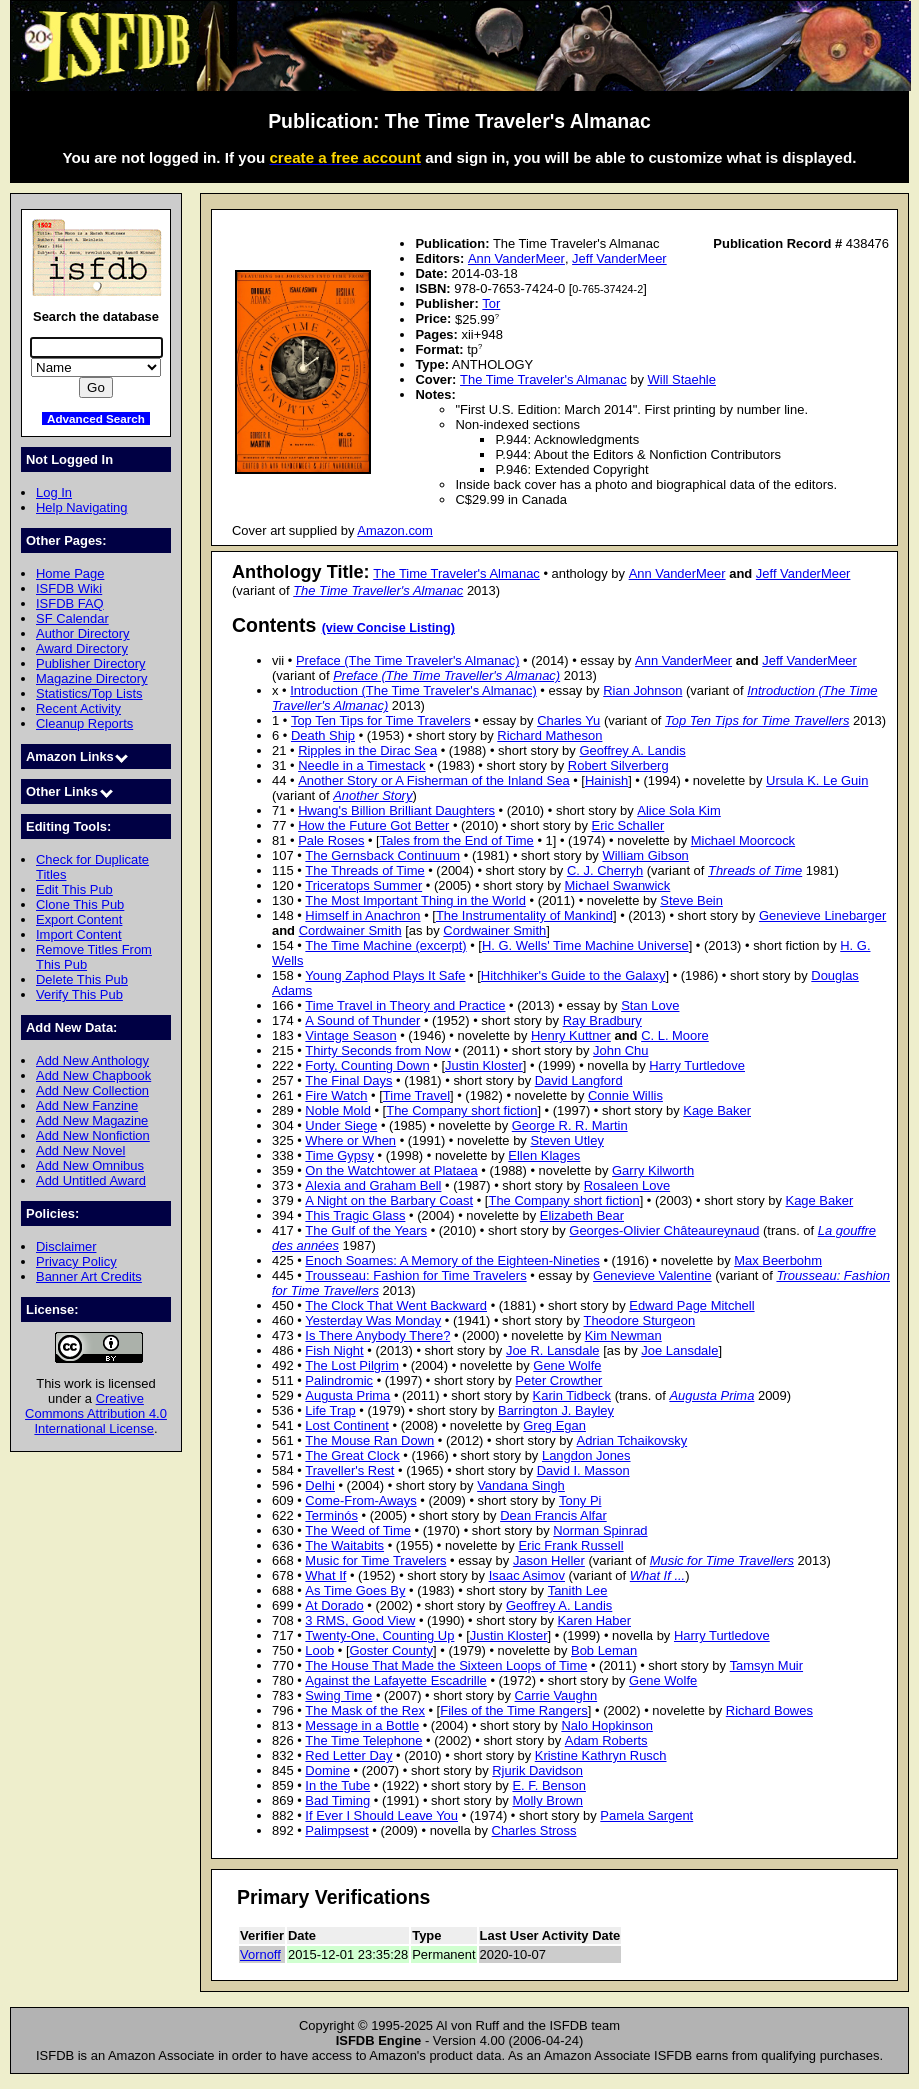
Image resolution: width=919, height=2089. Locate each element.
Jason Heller (549, 1560)
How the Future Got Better (373, 825)
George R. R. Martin (570, 1125)
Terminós (331, 1515)
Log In (54, 492)
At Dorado (334, 1605)
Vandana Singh (521, 1485)
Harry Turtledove (697, 1065)
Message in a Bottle (362, 1725)
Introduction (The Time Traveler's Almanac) (413, 690)
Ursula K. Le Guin (817, 780)
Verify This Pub (79, 994)
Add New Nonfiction (93, 1135)
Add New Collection (92, 1090)
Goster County (392, 1650)
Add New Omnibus (90, 1165)
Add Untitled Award (91, 1180)
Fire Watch (336, 1095)
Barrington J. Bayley (556, 1410)
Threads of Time (755, 870)
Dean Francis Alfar (553, 1515)
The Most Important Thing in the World (415, 900)
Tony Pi (580, 1500)
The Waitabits (344, 1545)
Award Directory (82, 648)
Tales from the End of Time (457, 840)
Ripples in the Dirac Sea (367, 750)
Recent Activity (78, 708)
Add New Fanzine (87, 1105)
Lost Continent (347, 1425)
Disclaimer (66, 1246)
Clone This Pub (80, 904)
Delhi (320, 1485)
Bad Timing (337, 1800)
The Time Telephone (363, 1740)
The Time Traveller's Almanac (378, 590)
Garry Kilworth (653, 1170)
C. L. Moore (675, 1035)
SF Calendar (72, 618)
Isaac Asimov (527, 1575)
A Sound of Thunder (362, 1020)
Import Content (79, 934)
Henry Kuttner (571, 1035)
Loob (319, 1650)
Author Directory (83, 633)
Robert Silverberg (618, 765)
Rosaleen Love (627, 1185)
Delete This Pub (82, 979)
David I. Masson (583, 1470)
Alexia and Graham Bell (373, 1185)
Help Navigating (81, 507)
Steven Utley (566, 1140)
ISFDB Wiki (69, 588)
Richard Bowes (769, 1710)
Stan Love (650, 1005)
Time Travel (416, 1095)
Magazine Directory (92, 678)
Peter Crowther (558, 1380)
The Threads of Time (364, 870)
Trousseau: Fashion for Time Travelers (415, 1275)
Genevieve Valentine (652, 1275)
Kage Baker (717, 1110)
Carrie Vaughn (556, 1695)
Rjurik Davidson (537, 1770)
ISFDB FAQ (70, 603)
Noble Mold (338, 1110)
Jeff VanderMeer (619, 258)
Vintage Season (350, 1035)
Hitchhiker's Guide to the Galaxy (573, 975)
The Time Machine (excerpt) (385, 945)
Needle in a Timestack (361, 765)
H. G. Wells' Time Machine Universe (585, 945)
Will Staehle (682, 379)
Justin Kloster (484, 1065)
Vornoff (260, 1954)
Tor (491, 303)
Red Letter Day (348, 1755)
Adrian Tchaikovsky (632, 1440)
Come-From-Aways (360, 1500)
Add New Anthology (92, 1060)
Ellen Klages (544, 1155)
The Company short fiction (461, 1110)
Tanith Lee (578, 1590)
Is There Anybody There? (377, 1335)
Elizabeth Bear (582, 1215)
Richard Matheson (549, 735)
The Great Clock (352, 1455)
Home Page (70, 573)
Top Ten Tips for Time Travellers (757, 720)
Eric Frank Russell (570, 1545)
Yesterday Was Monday (373, 1320)
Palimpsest (336, 1830)
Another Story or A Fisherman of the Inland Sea (433, 780)
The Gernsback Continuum (382, 855)
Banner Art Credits (89, 1276)
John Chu (620, 1050)
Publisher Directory (90, 663)
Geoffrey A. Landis (632, 750)
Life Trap (330, 1410)
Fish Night (334, 1350)
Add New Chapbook (93, 1075)
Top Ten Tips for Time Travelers (381, 720)
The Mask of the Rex (365, 1710)
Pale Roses (331, 840)
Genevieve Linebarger (822, 915)
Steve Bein (691, 900)
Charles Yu (568, 720)
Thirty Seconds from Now (377, 1050)
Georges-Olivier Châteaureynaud (664, 1230)
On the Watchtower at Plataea (391, 1170)
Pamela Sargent (646, 1815)
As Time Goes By (355, 1590)
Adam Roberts (606, 1740)
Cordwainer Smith (350, 930)
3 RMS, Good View (360, 1620)
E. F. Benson (548, 1785)
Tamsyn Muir (766, 1665)
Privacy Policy (76, 1261)
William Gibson (645, 855)
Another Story (372, 795)
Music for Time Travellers (722, 1560)
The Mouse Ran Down (369, 1440)
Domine (327, 1770)
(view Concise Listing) (388, 628)
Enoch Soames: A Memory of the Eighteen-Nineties (452, 1260)
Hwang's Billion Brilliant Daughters (396, 810)
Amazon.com (395, 530)
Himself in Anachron (362, 915)
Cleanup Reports (84, 723)
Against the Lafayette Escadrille (395, 1680)
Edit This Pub (74, 889)
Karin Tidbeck (572, 1395)
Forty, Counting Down (367, 1065)
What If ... (657, 1575)
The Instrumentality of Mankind (524, 915)
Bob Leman (604, 1650)
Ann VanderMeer (516, 258)
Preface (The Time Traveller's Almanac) (446, 675)
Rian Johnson (642, 690)
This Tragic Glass (355, 1215)
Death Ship (323, 735)
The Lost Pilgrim (352, 1365)
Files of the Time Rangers (514, 1710)
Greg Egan (554, 1425)
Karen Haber (594, 1620)
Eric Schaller (628, 825)
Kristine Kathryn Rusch (601, 1755)
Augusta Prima (347, 1395)
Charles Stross (534, 1830)
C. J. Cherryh (605, 870)
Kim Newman (623, 1335)
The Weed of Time (358, 1530)
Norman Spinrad (600, 1530)
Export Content (79, 919)
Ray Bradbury (602, 1020)
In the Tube (337, 1785)
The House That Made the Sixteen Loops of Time (446, 1665)
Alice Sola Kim (679, 810)
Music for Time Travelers (375, 1560)
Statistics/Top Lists (89, 693)
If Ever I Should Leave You (381, 1815)
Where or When (350, 1140)
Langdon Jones (586, 1455)
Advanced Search (96, 418)
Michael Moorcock (743, 840)
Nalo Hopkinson (606, 1725)
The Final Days (348, 1080)
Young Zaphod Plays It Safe (385, 975)
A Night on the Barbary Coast (389, 1200)
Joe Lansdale (679, 1350)
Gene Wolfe (567, 1365)
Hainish (606, 780)
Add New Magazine (92, 1120)
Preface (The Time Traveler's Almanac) (407, 660)
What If (325, 1575)
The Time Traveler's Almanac (543, 379)
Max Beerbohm (778, 1260)
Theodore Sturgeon (639, 1320)
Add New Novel (80, 1150)
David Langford (579, 1080)
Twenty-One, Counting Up (379, 1635)
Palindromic (339, 1380)
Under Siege (341, 1125)
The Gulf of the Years (366, 1230)
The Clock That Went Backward (396, 1305)
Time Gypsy (339, 1155)
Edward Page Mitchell (691, 1305)
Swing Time (338, 1695)
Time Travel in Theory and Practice (405, 1005)
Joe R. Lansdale (553, 1350)
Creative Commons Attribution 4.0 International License (96, 1413)
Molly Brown (547, 1800)
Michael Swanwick (617, 885)
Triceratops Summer (363, 885)
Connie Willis (625, 1095)
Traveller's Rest (349, 1470)
